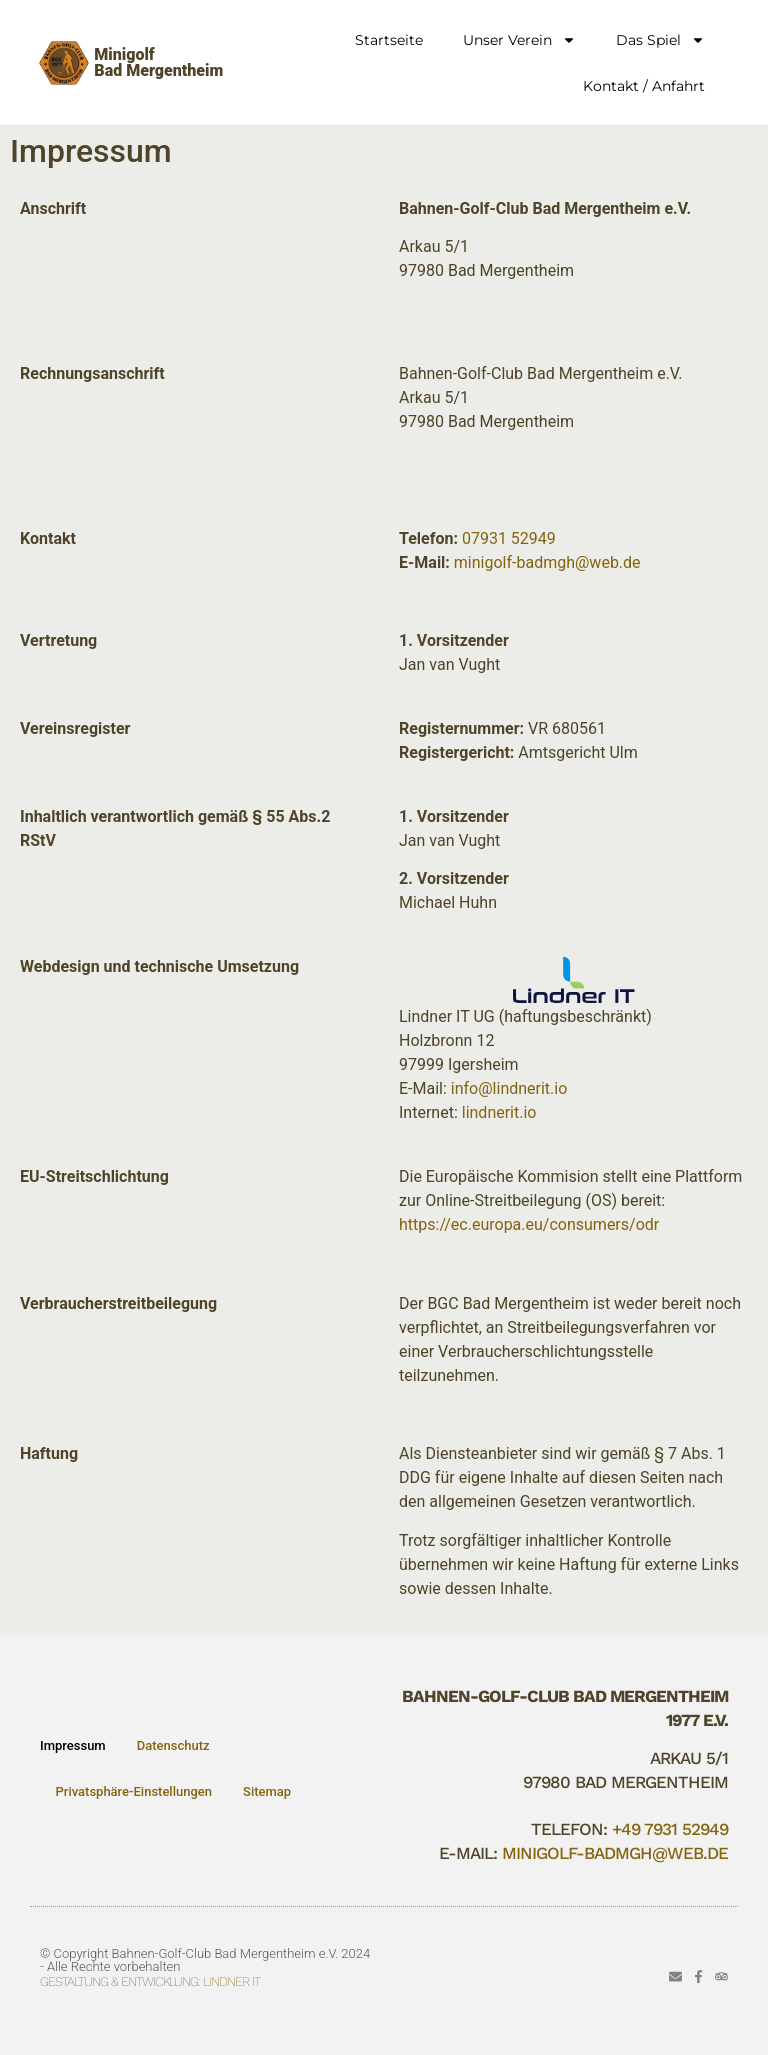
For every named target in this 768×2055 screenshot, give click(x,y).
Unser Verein (519, 40)
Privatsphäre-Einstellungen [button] (134, 1791)
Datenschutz (173, 1745)
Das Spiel (660, 40)
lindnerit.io (499, 1112)
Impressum (73, 1745)
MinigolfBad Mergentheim (158, 62)
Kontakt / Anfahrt (644, 86)
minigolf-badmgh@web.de (547, 562)
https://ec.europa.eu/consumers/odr (529, 1224)
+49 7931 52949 (670, 1829)
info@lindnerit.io (509, 1088)
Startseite (389, 40)
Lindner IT (231, 1981)
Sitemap (267, 1791)
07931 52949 (509, 538)
